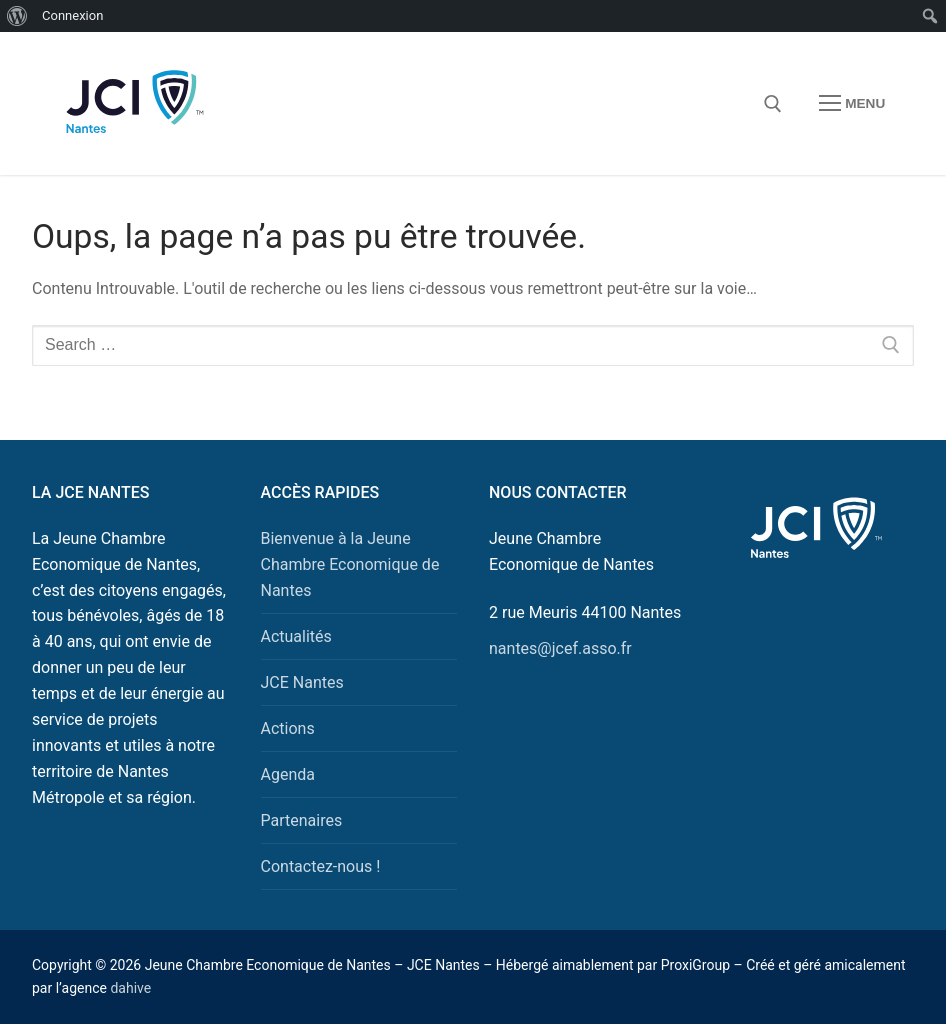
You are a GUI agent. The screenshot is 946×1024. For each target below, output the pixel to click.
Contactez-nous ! (321, 866)
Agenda (288, 774)
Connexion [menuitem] (72, 15)
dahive (130, 988)
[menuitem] (17, 16)
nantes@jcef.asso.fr (560, 648)
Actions (288, 728)
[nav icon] (852, 104)
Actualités (296, 636)
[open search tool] (773, 104)
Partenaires (302, 820)
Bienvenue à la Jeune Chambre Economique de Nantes (350, 564)
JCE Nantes (302, 682)
